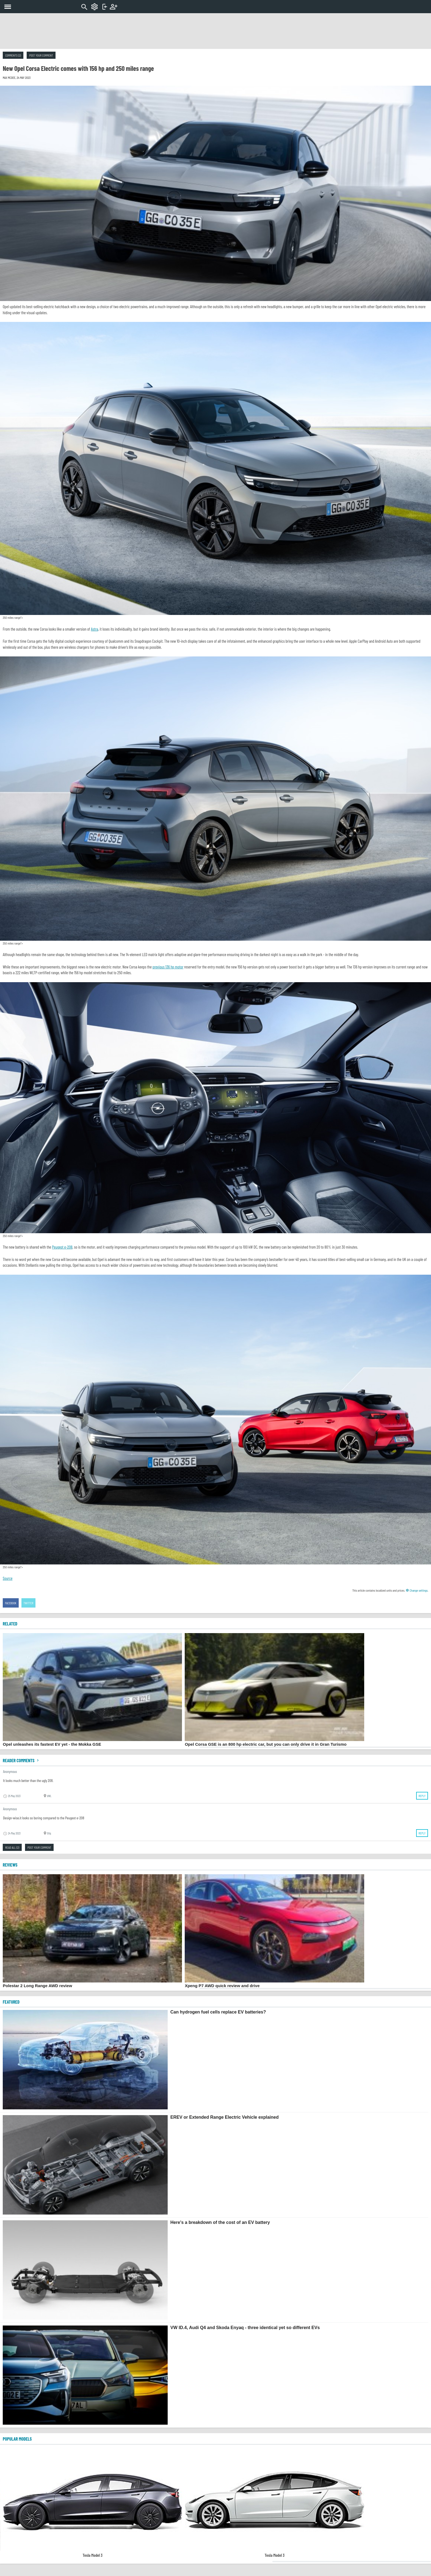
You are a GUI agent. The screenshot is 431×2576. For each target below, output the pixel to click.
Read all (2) (12, 1847)
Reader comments (21, 1760)
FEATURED (11, 2001)
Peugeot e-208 (62, 1246)
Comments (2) (13, 55)
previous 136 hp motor (168, 966)
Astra (94, 628)
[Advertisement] (215, 31)
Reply (422, 1796)
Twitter (29, 1603)
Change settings (417, 1590)
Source (7, 1578)
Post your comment (41, 55)
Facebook (10, 1603)
